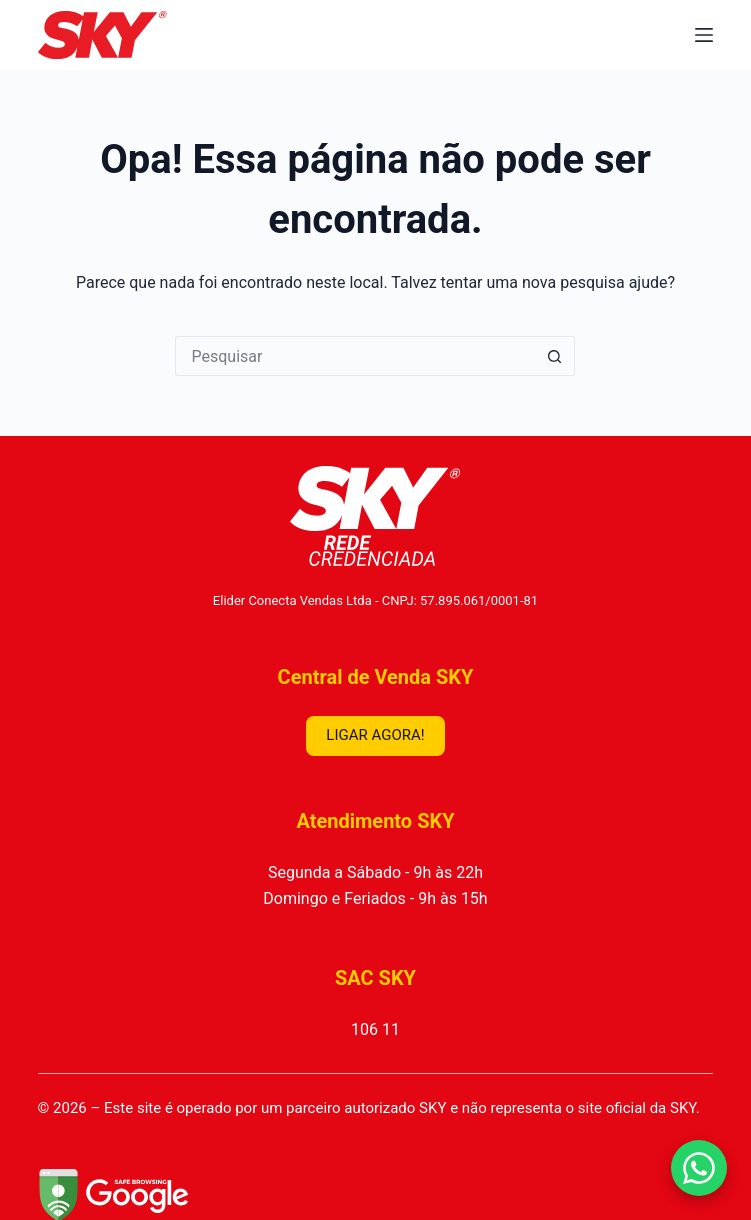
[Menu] (704, 35)
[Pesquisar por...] (355, 356)
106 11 (375, 1029)
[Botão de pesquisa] (555, 356)
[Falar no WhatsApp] (699, 1168)
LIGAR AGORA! (375, 735)
